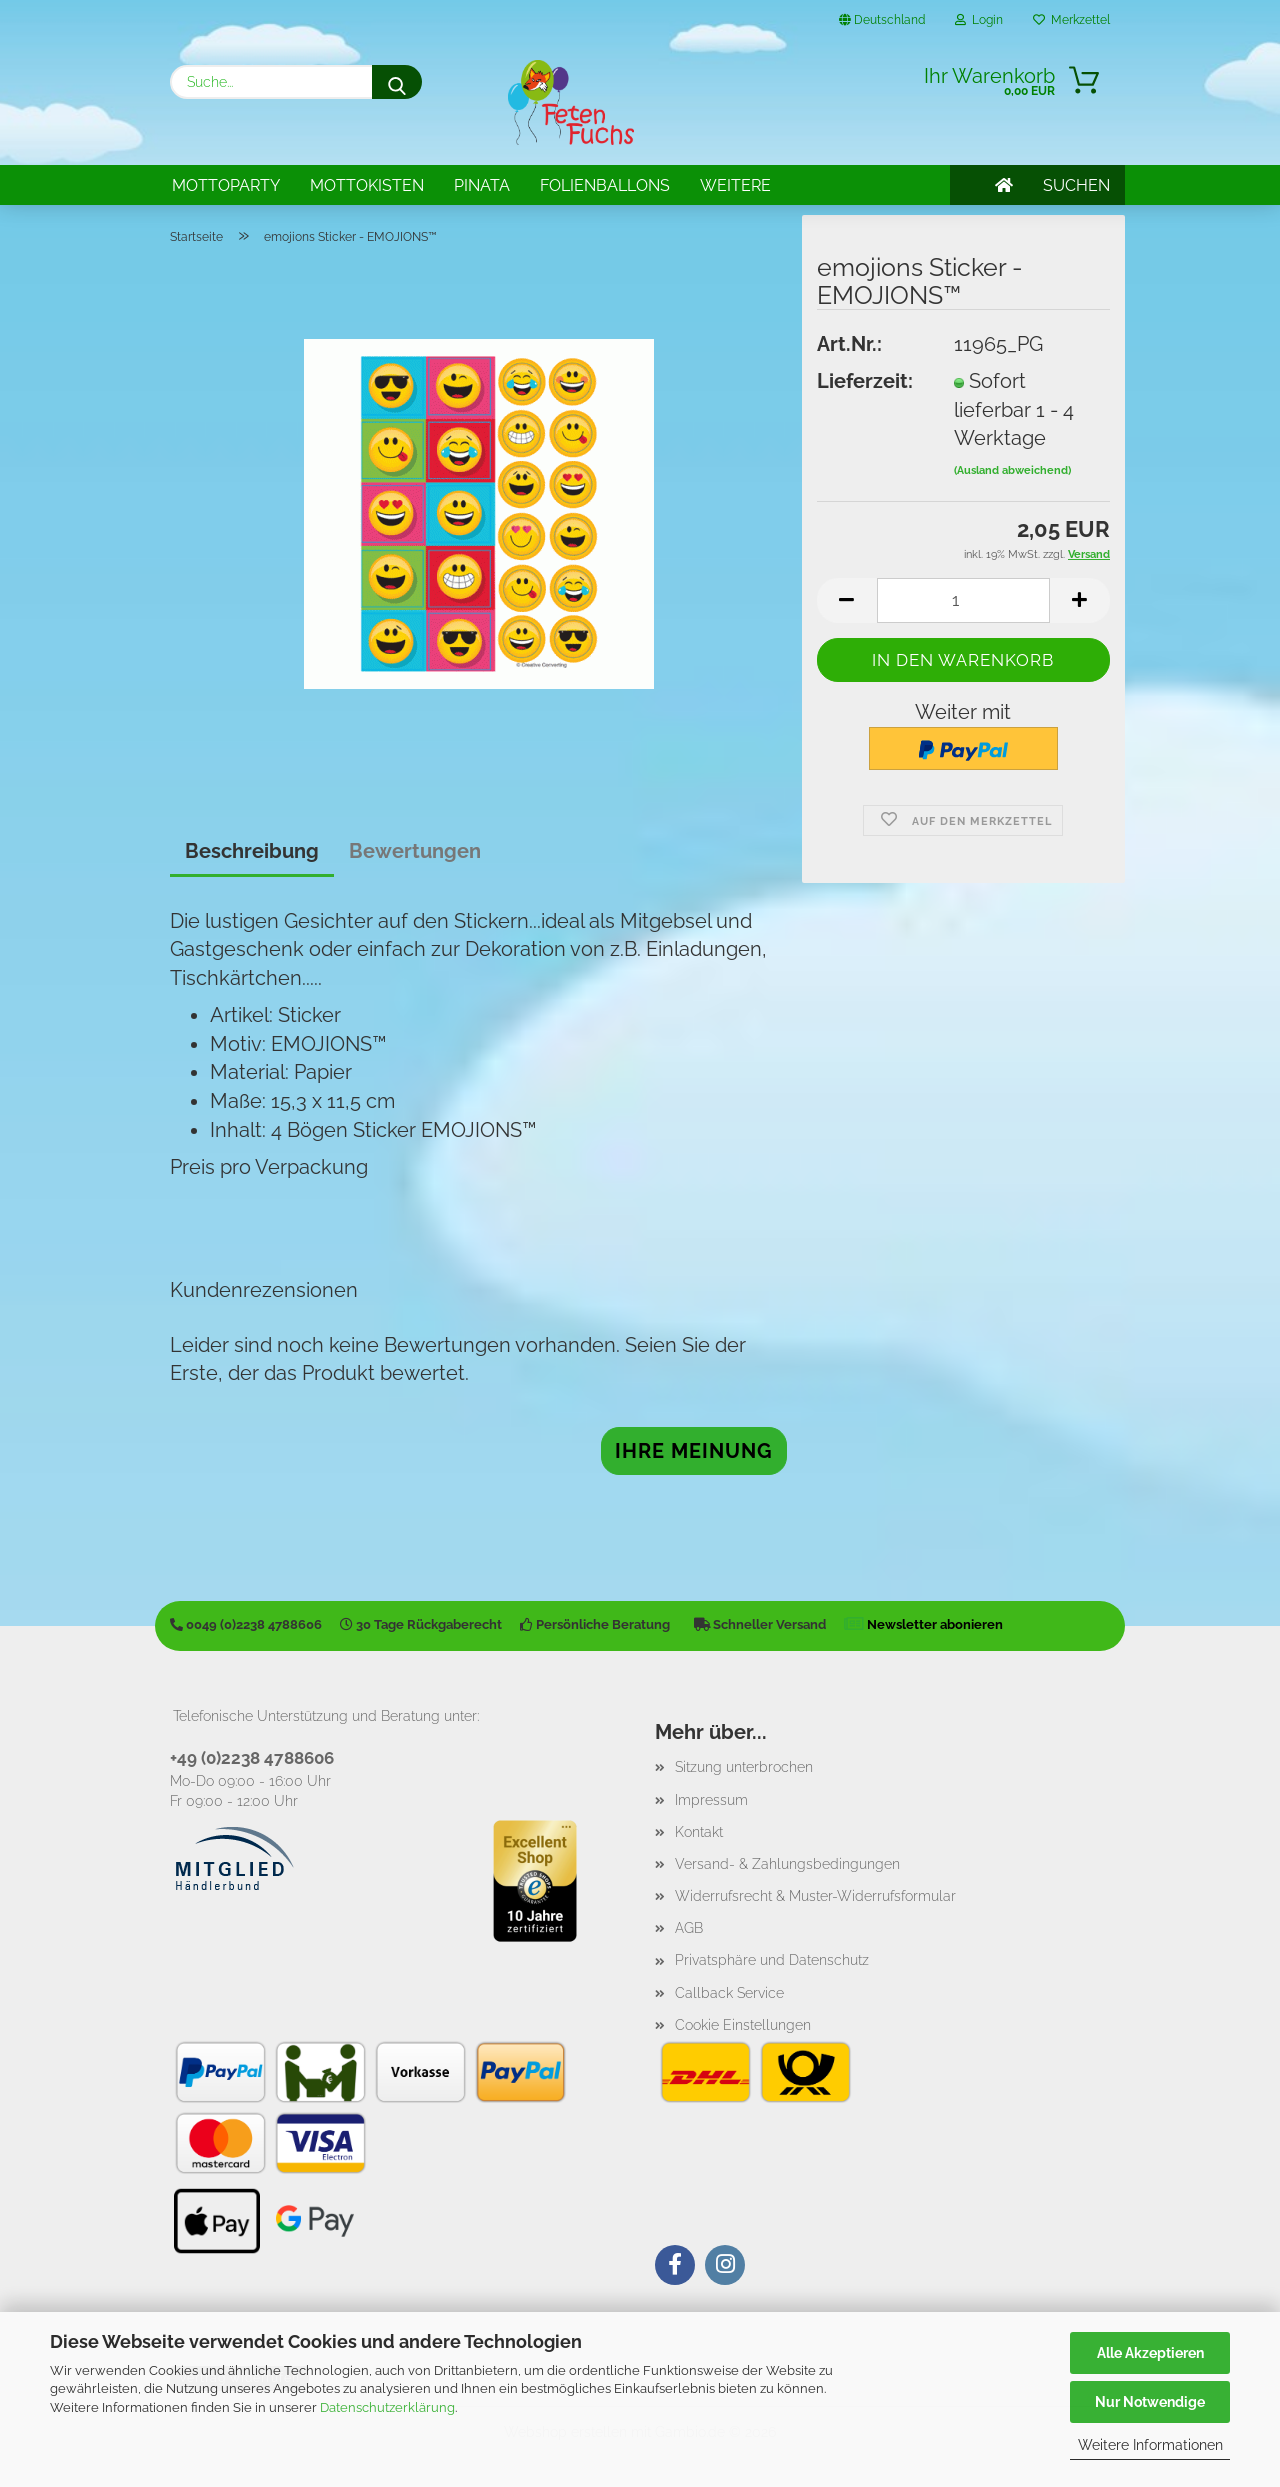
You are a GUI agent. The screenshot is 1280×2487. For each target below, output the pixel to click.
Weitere (735, 185)
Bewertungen (415, 851)
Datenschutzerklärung (387, 2407)
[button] (847, 600)
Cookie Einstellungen (743, 2025)
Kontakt (699, 1832)
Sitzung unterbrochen (744, 1767)
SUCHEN (1076, 185)
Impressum (711, 1800)
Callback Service (729, 1993)
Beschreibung (252, 851)
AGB (689, 1928)
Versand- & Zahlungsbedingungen (787, 1864)
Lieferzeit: (865, 381)
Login (979, 20)
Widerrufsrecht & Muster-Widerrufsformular (815, 1896)
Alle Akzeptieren (1150, 2353)
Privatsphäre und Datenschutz (772, 1960)
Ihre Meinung (694, 1451)
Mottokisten (367, 185)
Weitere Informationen (1150, 2445)
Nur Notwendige (1150, 2402)
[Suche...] (397, 82)
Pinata (482, 185)
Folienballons (605, 185)
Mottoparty (226, 185)
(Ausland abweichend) (1012, 470)
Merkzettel (1071, 20)
